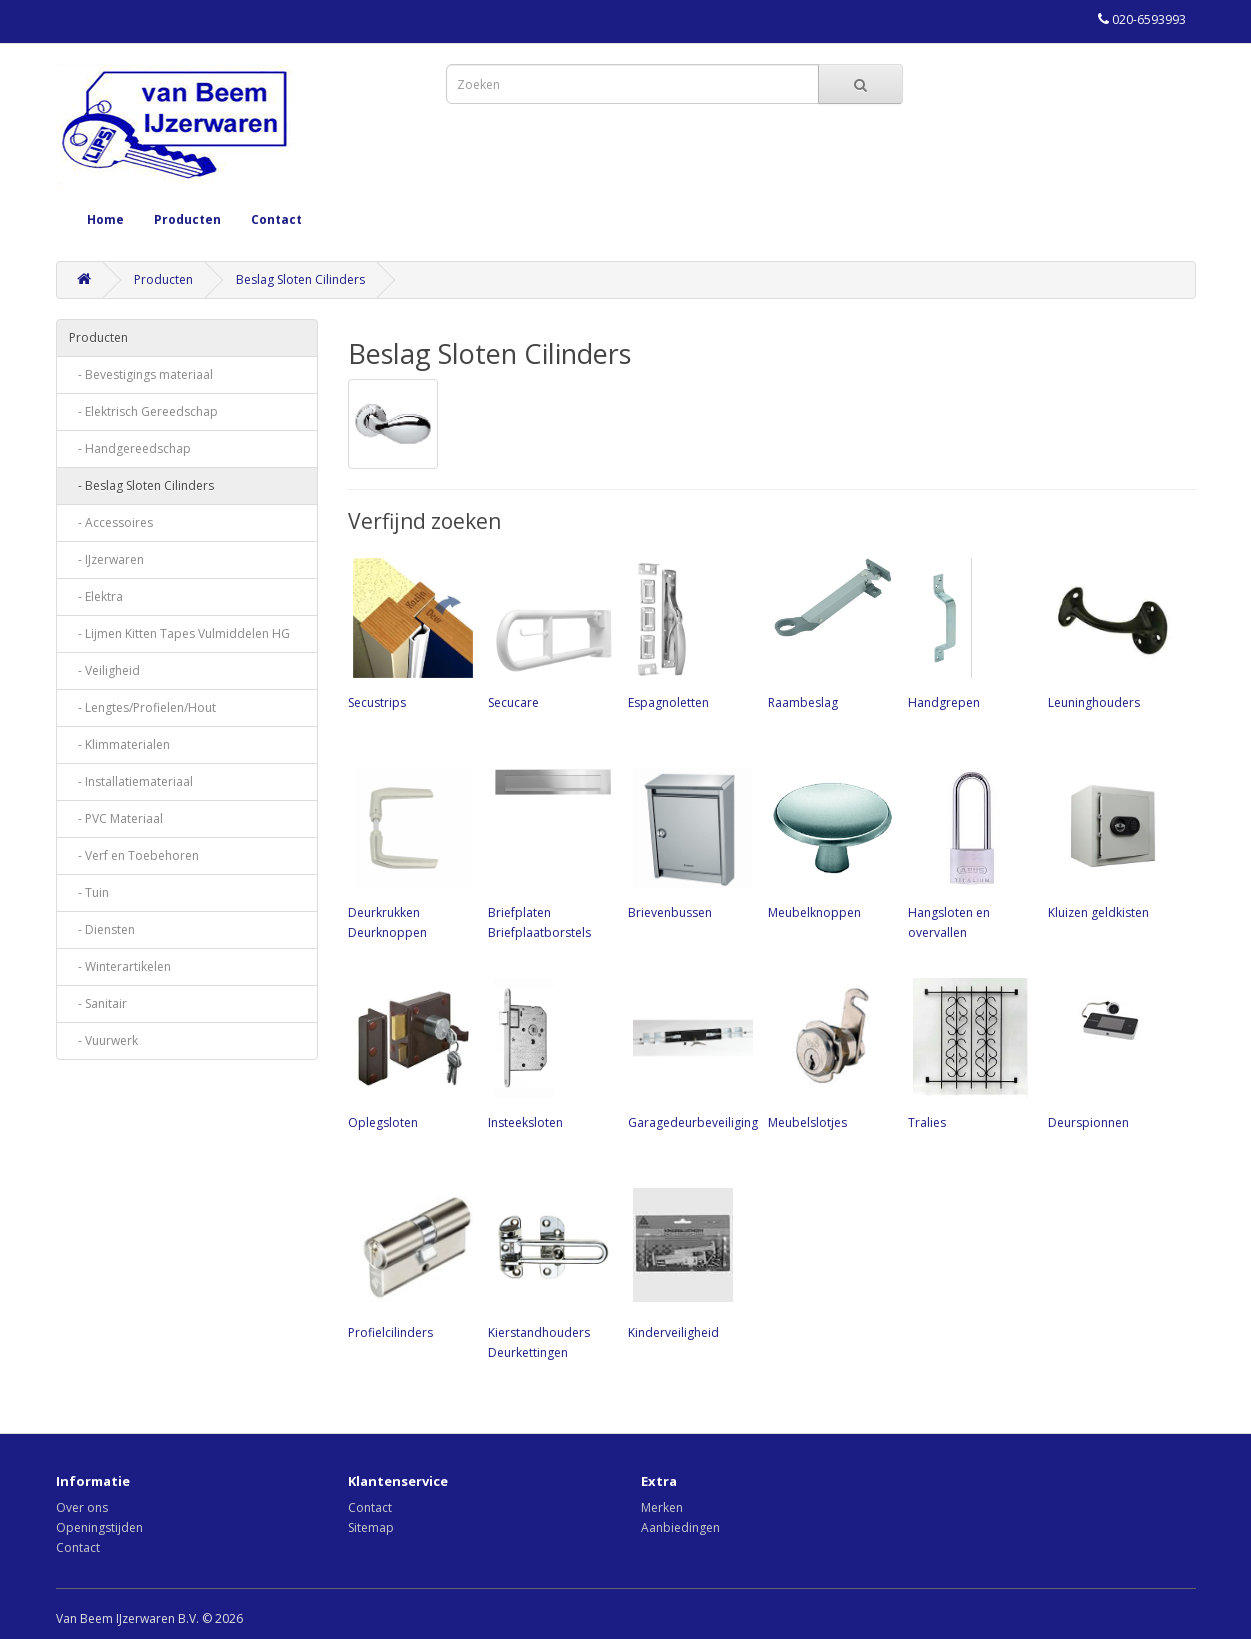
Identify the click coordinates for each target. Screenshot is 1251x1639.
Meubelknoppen (828, 842)
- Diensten (102, 929)
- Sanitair (98, 1003)
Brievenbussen (688, 842)
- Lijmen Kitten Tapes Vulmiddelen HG (179, 633)
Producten (187, 219)
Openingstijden (99, 1527)
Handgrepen (968, 632)
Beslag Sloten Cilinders (300, 279)
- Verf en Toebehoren (134, 855)
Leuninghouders (1108, 632)
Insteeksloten (548, 1052)
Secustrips (408, 632)
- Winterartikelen (120, 966)
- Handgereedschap (130, 448)
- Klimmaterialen (119, 744)
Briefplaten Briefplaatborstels (548, 852)
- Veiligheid (104, 670)
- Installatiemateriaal (131, 781)
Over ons (82, 1507)
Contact (276, 219)
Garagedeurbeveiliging (693, 1052)
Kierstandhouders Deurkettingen (548, 1272)
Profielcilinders (408, 1262)
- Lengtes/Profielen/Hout (142, 707)
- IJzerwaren (106, 559)
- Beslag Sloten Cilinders (141, 485)
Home (105, 219)
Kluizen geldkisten (1108, 842)
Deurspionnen (1108, 1052)
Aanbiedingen (680, 1527)
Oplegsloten (408, 1052)
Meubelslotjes (828, 1052)
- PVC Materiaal (116, 818)
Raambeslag (828, 632)
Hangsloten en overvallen (968, 852)
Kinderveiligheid (688, 1262)
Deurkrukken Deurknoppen (408, 852)
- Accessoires (111, 522)
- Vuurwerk (103, 1040)
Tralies (968, 1052)
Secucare (548, 632)
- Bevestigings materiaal (141, 374)
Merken (662, 1507)
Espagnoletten (688, 632)
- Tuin (89, 892)
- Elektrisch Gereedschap (143, 411)
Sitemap (371, 1527)
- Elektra (96, 596)
